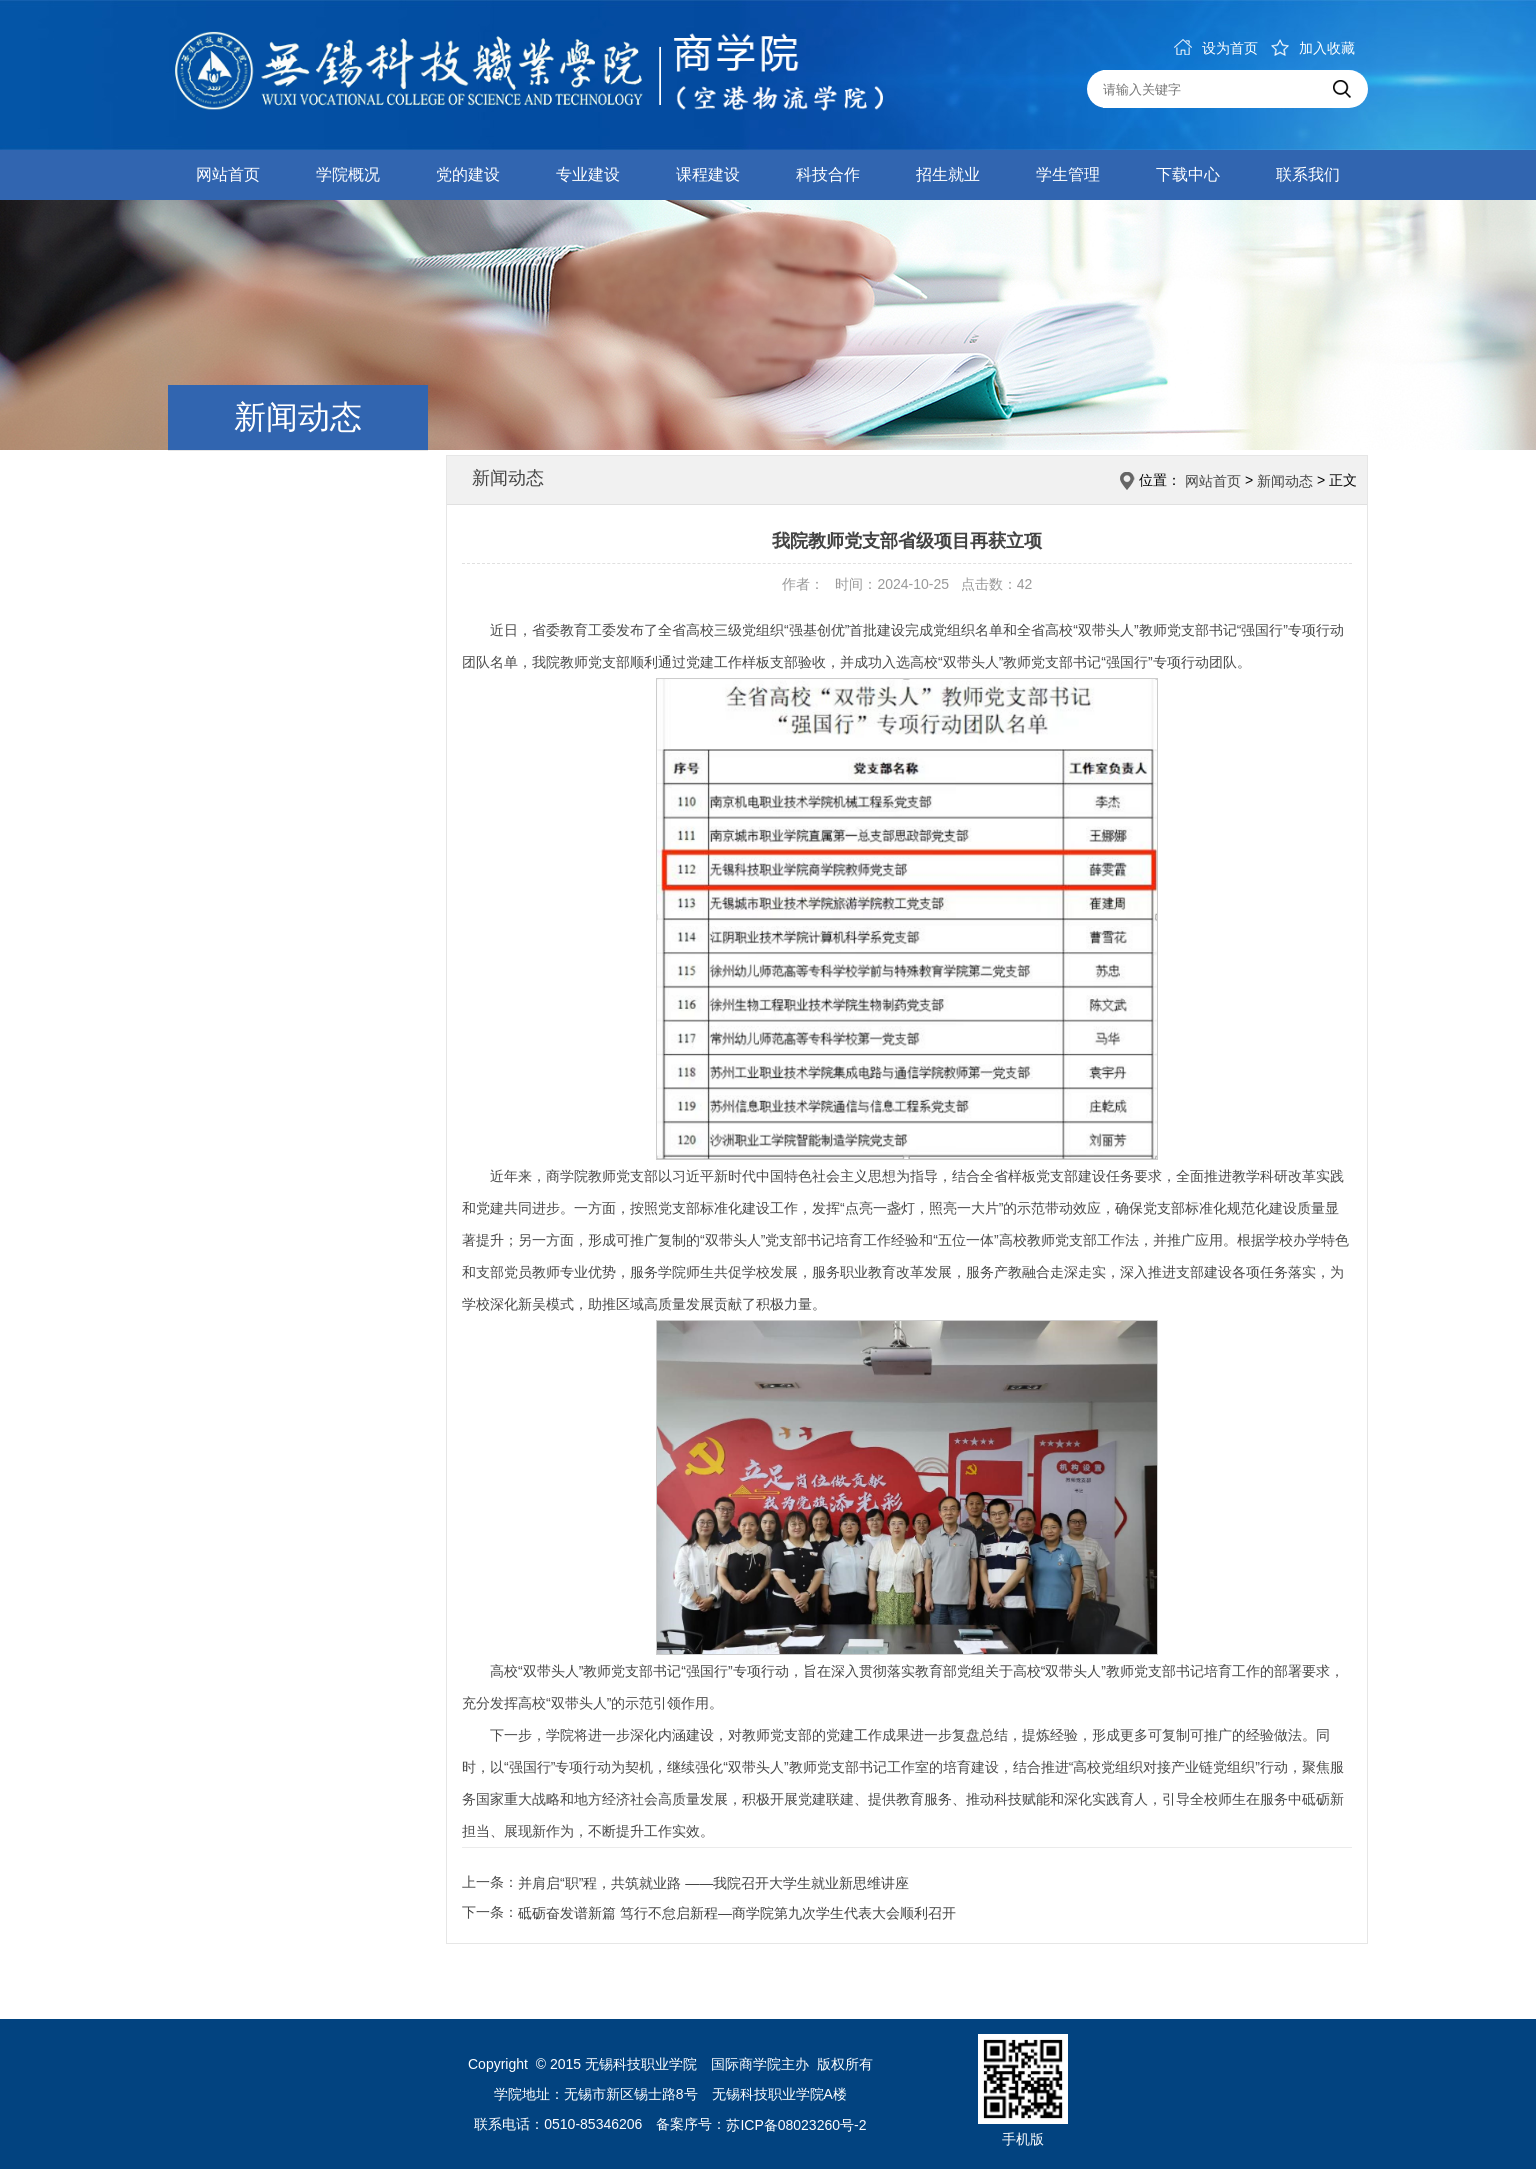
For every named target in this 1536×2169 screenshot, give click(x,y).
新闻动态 (1285, 481)
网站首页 (228, 174)
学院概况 (348, 174)
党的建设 (468, 174)
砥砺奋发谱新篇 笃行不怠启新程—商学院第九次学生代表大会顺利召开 (737, 1913)
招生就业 (948, 174)
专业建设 (588, 174)
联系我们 (1308, 174)
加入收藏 (1313, 48)
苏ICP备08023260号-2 (796, 2126)
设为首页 (1216, 48)
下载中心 (1188, 174)
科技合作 (828, 174)
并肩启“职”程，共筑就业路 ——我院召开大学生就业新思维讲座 (713, 1883)
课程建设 (708, 174)
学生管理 (1068, 174)
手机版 (1023, 2139)
